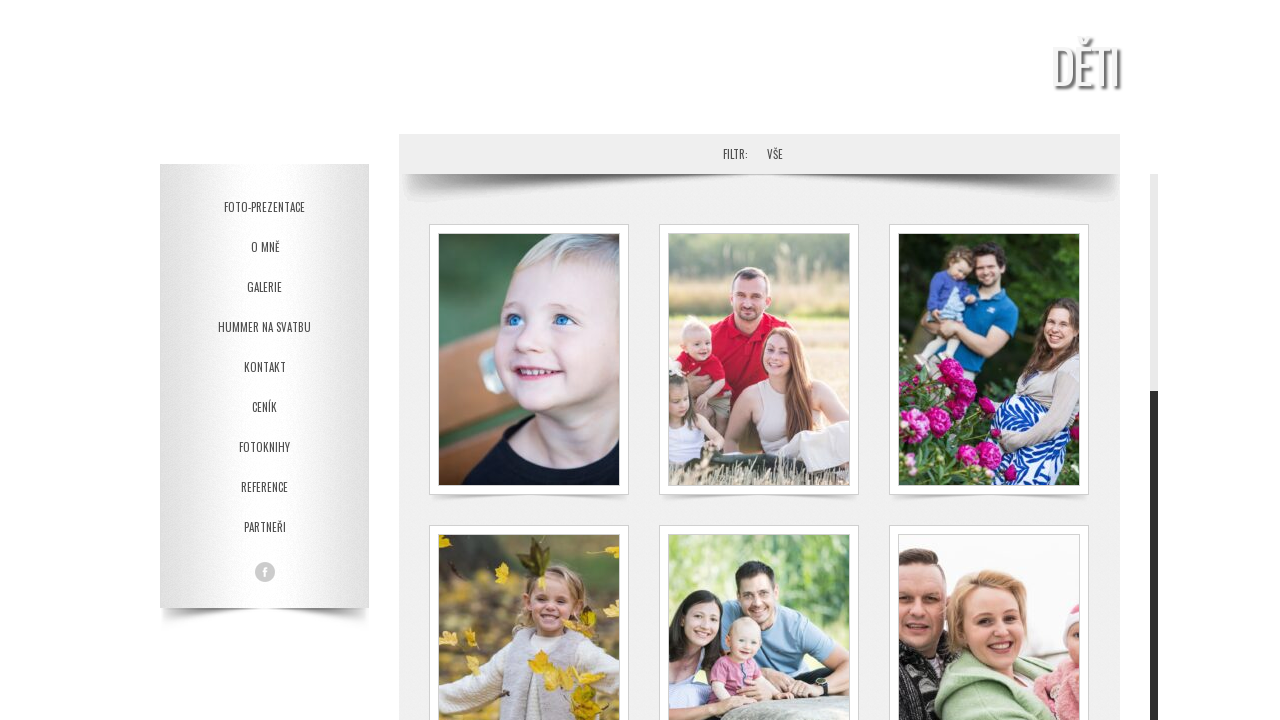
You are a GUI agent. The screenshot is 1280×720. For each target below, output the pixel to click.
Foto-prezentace (264, 207)
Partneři (265, 527)
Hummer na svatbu (264, 327)
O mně (265, 247)
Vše (775, 154)
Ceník (264, 407)
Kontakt (265, 367)
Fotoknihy (264, 447)
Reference (264, 487)
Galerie (264, 287)
